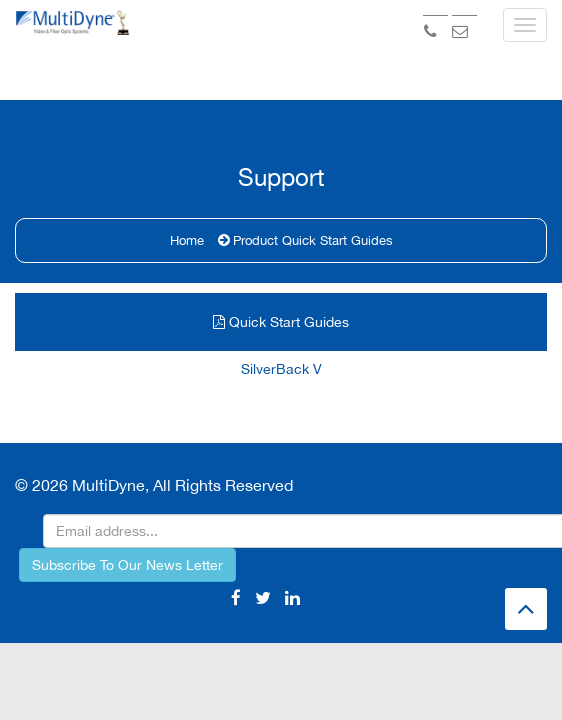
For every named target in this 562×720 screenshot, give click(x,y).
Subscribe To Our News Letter (127, 437)
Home (187, 142)
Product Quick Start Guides (313, 142)
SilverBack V (281, 276)
